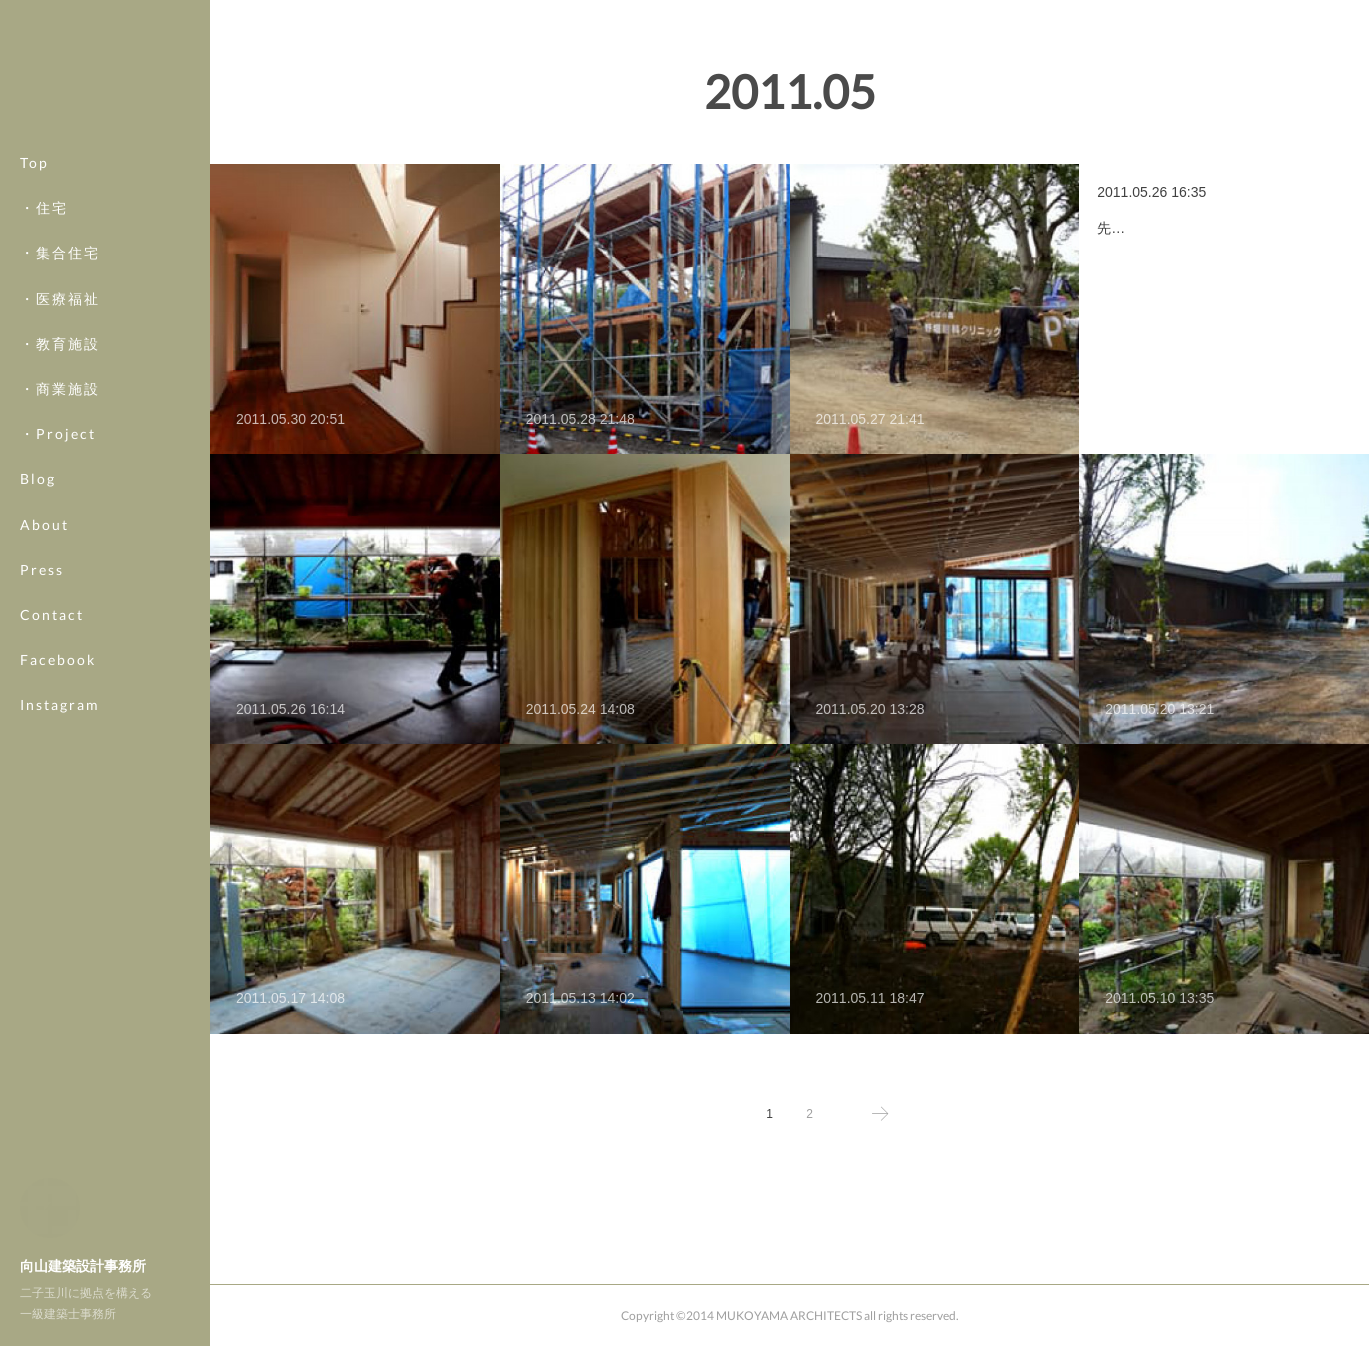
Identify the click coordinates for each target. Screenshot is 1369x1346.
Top (34, 162)
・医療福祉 (60, 298)
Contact (52, 614)
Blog (38, 478)
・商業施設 (60, 388)
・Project (58, 433)
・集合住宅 (60, 252)
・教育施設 (60, 343)
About (44, 524)
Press (42, 569)
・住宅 (44, 207)
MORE (44, 659)
